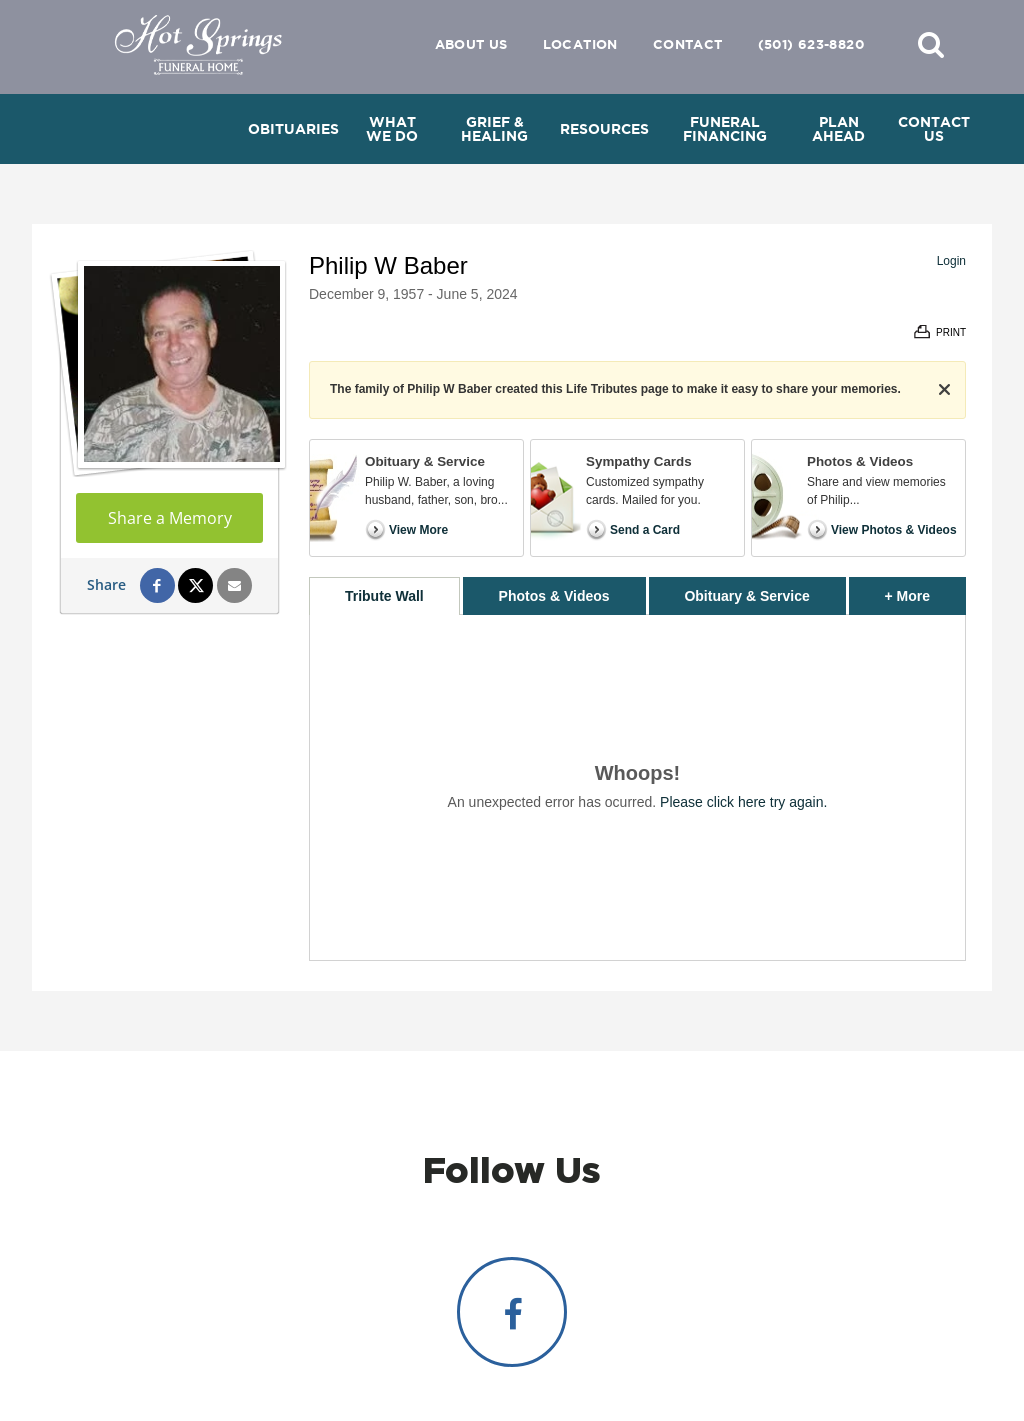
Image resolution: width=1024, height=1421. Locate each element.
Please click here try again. (743, 802)
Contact (688, 44)
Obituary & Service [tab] (746, 596)
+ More (925, 590)
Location (580, 44)
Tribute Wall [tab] (384, 596)
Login (951, 261)
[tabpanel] (637, 787)
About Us (471, 44)
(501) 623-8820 (811, 44)
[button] (931, 44)
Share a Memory (170, 518)
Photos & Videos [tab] (554, 596)
